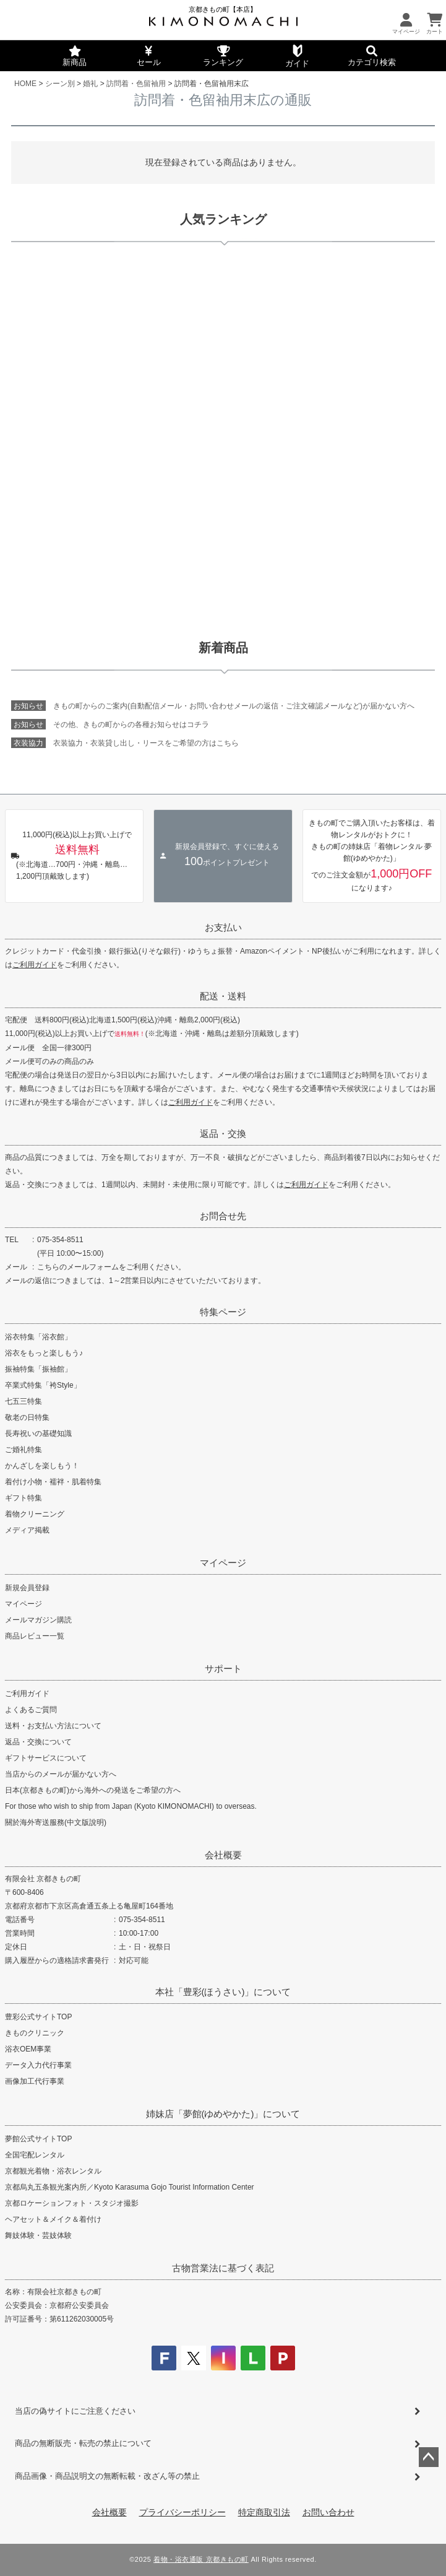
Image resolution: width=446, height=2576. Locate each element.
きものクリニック (34, 2033)
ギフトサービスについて (46, 1758)
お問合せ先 (223, 1216)
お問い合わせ (328, 2512)
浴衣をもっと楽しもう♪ (44, 1353)
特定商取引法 (264, 2512)
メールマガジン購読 (38, 1620)
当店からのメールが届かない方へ (60, 1774)
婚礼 (90, 83)
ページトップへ (429, 2457)
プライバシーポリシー (182, 2512)
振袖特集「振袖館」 (38, 1369)
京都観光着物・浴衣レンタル (53, 2171)
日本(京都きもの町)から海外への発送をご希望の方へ (93, 1790)
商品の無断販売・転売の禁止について (83, 2443)
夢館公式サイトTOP (38, 2138)
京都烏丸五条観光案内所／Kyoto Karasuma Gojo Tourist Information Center (129, 2187)
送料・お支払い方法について (53, 1725)
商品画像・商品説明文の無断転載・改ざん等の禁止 (107, 2476)
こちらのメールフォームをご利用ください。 (111, 1267)
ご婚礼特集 (23, 1449)
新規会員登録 (27, 1587)
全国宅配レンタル (34, 2155)
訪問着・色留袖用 (136, 83)
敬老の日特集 (27, 1417)
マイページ (223, 1562)
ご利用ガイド (34, 964)
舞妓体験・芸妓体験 (38, 2235)
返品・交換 (223, 1133)
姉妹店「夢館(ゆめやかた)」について (223, 2113)
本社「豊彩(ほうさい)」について (223, 1991)
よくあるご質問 (31, 1709)
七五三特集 (23, 1401)
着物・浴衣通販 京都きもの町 (201, 2559)
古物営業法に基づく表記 (223, 2268)
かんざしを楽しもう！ (42, 1465)
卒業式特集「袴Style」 (43, 1385)
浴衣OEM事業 (28, 2049)
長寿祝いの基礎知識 (38, 1433)
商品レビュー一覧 (34, 1636)
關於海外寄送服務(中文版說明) (55, 1822)
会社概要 (223, 1855)
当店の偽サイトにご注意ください (75, 2411)
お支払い (223, 927)
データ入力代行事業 (38, 2065)
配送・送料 (223, 996)
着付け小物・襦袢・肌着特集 (53, 1481)
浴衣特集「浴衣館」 (38, 1337)
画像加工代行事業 (34, 2081)
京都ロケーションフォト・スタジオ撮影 (72, 2203)
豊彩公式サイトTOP (38, 2016)
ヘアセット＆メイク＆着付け (53, 2219)
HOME (25, 83)
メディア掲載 (27, 1530)
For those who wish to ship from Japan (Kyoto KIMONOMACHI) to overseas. (131, 1806)
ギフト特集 (23, 1498)
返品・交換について (38, 1742)
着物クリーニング (34, 1514)
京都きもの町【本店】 (223, 9)
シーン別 (60, 83)
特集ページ (223, 1312)
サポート (223, 1668)
